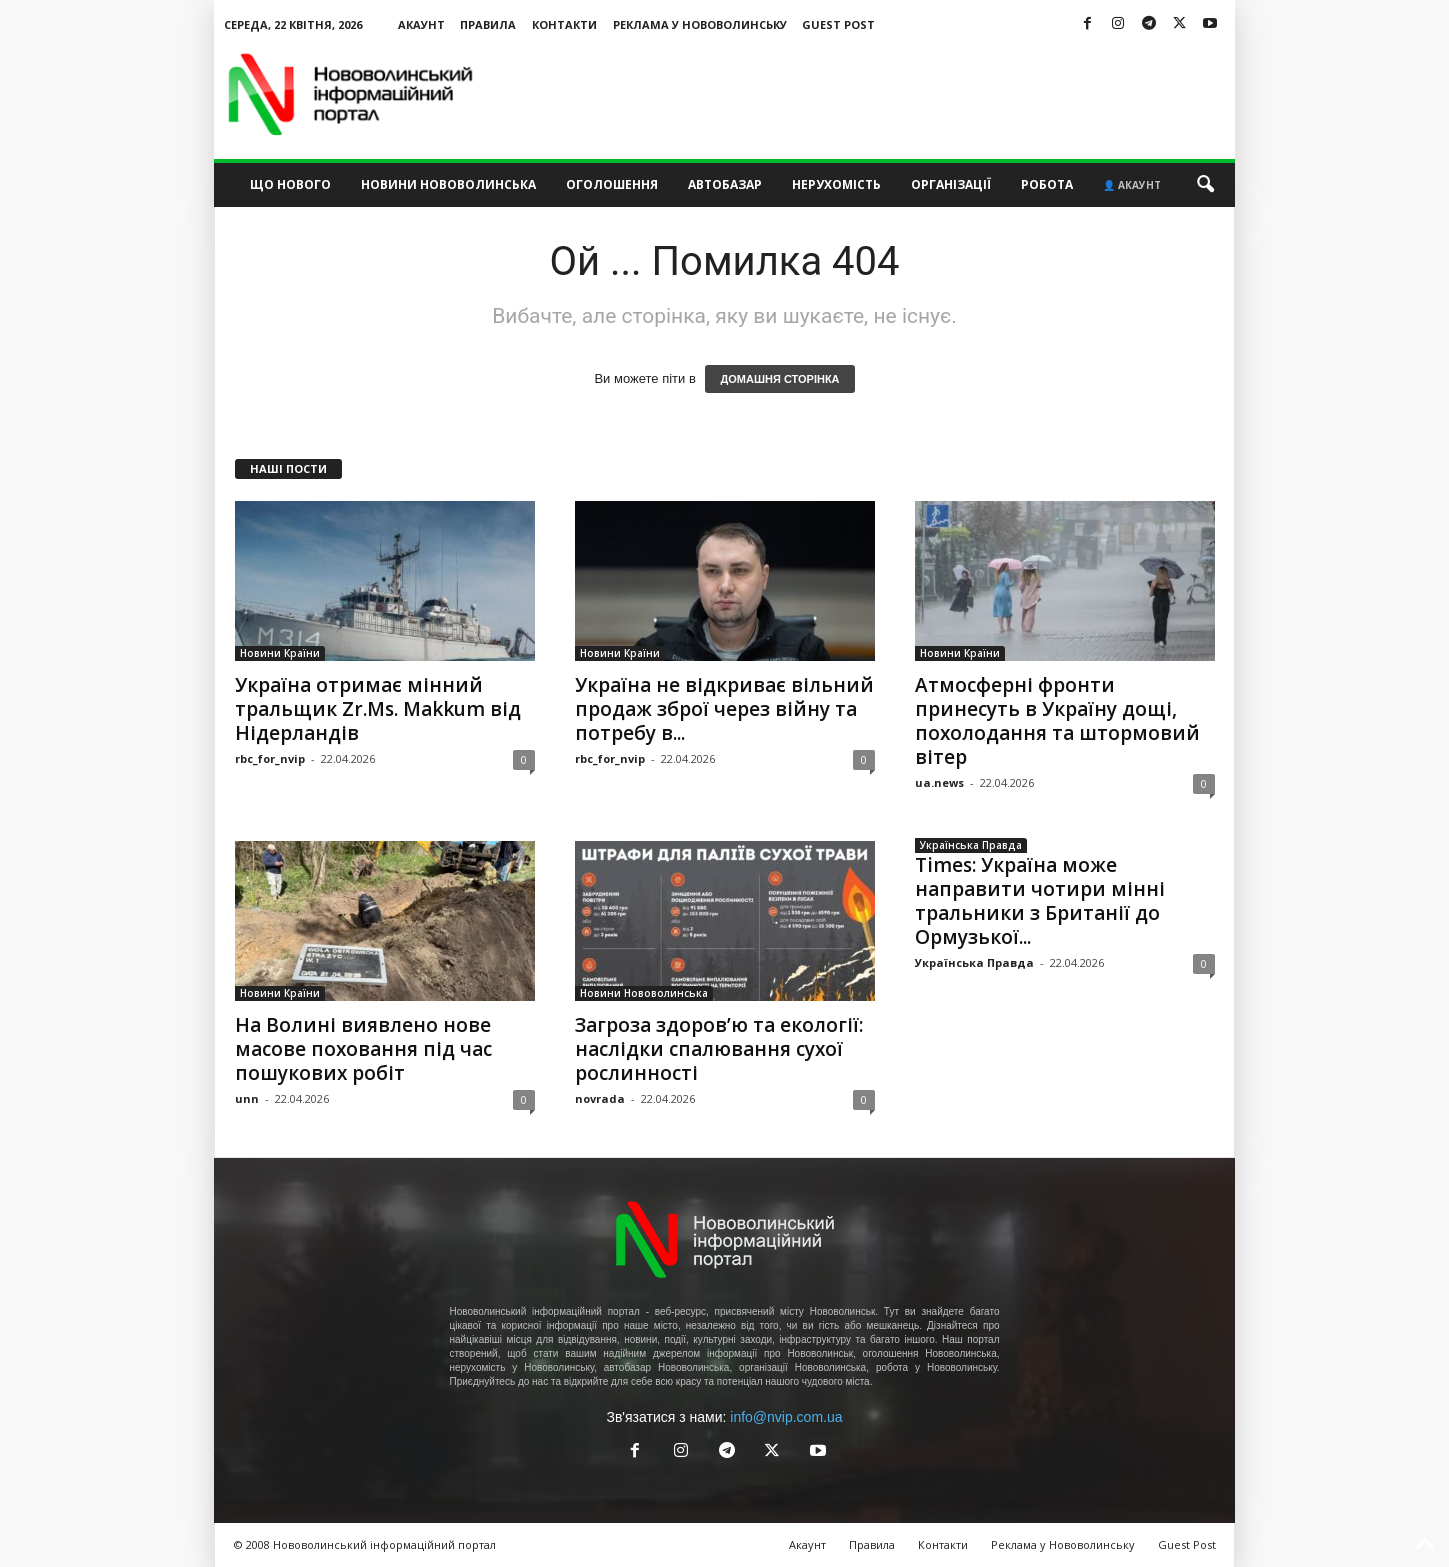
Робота (1047, 184)
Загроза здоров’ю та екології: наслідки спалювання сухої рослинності (719, 1049)
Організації (951, 184)
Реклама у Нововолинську (700, 24)
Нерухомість (836, 184)
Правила (488, 24)
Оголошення (612, 184)
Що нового (290, 184)
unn (247, 1098)
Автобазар (725, 184)
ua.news (939, 782)
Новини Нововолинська (448, 184)
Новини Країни (280, 653)
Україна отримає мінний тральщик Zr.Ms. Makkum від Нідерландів (378, 709)
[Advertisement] (871, 94)
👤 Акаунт (1132, 185)
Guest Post (838, 24)
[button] (1205, 185)
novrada (600, 1098)
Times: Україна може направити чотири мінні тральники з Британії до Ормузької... (1040, 901)
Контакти (564, 24)
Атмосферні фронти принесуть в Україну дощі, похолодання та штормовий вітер (1057, 721)
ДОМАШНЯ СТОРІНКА (779, 379)
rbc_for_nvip (270, 758)
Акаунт (421, 24)
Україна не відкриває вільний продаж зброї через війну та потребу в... (724, 709)
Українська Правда (971, 845)
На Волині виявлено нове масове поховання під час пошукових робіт (363, 1049)
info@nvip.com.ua (786, 1417)
